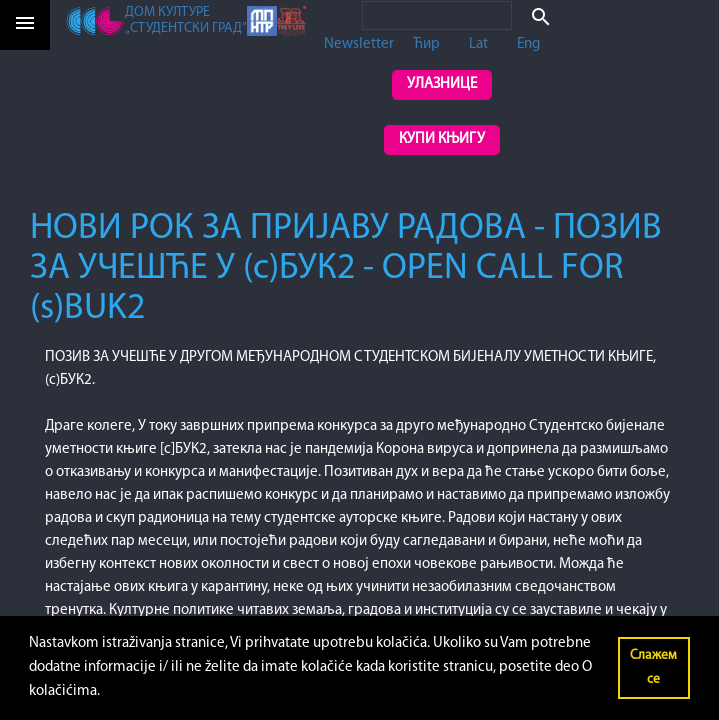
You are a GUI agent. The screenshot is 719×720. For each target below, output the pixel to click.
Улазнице (442, 84)
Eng (528, 44)
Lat (478, 44)
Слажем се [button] (653, 667)
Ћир (426, 44)
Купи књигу (442, 139)
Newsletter (359, 44)
